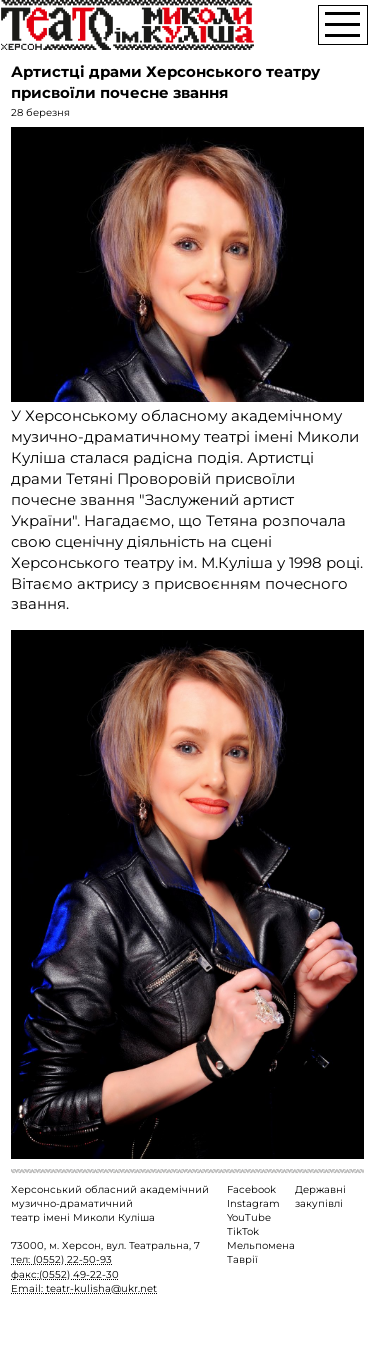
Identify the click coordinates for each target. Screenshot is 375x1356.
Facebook (251, 1189)
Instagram (253, 1203)
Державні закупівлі (320, 1196)
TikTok (243, 1231)
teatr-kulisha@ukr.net (101, 1288)
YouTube (249, 1217)
